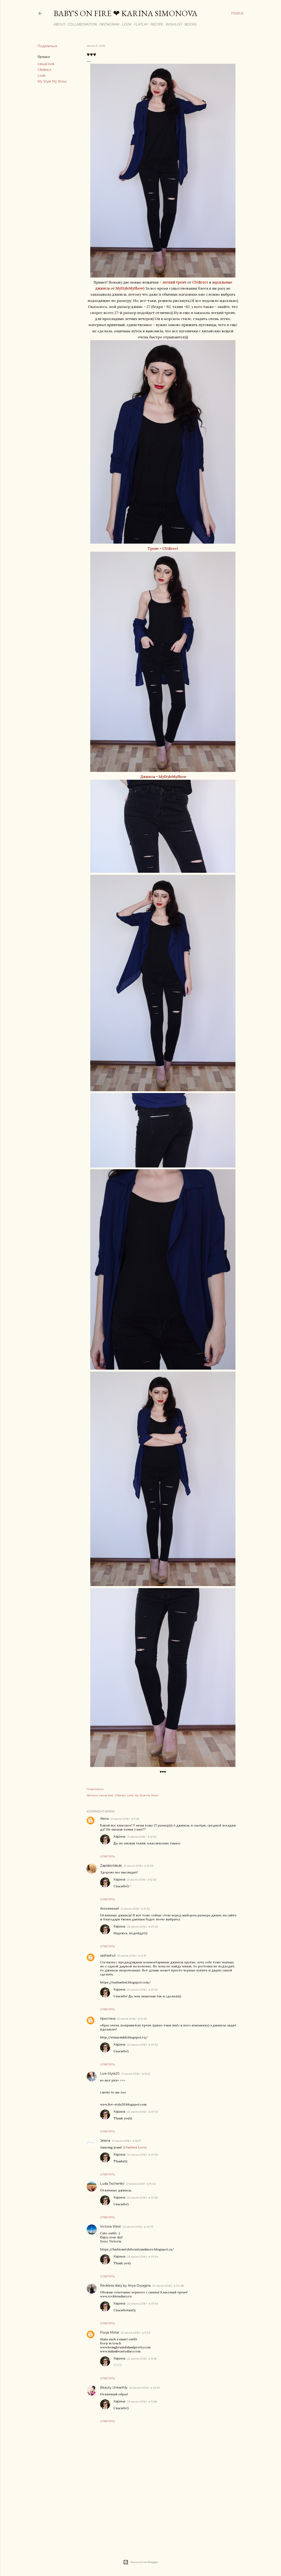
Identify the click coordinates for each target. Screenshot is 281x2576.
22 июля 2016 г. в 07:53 (142, 2111)
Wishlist (174, 24)
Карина (119, 1837)
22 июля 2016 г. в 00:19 (138, 2226)
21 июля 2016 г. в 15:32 (135, 2073)
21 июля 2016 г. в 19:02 (141, 2183)
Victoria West (110, 2226)
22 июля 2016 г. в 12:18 (142, 2358)
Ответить (107, 1856)
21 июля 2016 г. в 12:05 (138, 1865)
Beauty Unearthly (114, 2387)
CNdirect (44, 70)
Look (127, 24)
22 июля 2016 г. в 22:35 (144, 2387)
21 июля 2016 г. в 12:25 (141, 1836)
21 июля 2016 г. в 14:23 (132, 2018)
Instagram (109, 24)
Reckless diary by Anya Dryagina (125, 2286)
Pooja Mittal (109, 2332)
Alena (104, 1819)
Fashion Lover (136, 2147)
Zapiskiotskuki (111, 1866)
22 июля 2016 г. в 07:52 (142, 1926)
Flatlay (141, 24)
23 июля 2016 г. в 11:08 (142, 2401)
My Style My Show (52, 81)
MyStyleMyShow (129, 288)
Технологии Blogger (140, 2562)
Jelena (105, 2141)
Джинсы (147, 776)
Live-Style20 (110, 2074)
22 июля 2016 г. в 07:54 (142, 2256)
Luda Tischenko (112, 2184)
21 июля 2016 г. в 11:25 (125, 1818)
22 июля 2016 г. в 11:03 (135, 2332)
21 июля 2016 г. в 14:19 (131, 1955)
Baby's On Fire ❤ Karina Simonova (125, 13)
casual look (46, 64)
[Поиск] (237, 13)
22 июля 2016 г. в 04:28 (168, 2285)
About (59, 24)
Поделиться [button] (47, 46)
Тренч (153, 548)
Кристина (107, 2019)
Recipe (157, 24)
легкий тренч (174, 282)
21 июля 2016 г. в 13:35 (135, 1908)
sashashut (108, 1955)
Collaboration (82, 24)
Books (191, 24)
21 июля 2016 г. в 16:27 (126, 2140)
